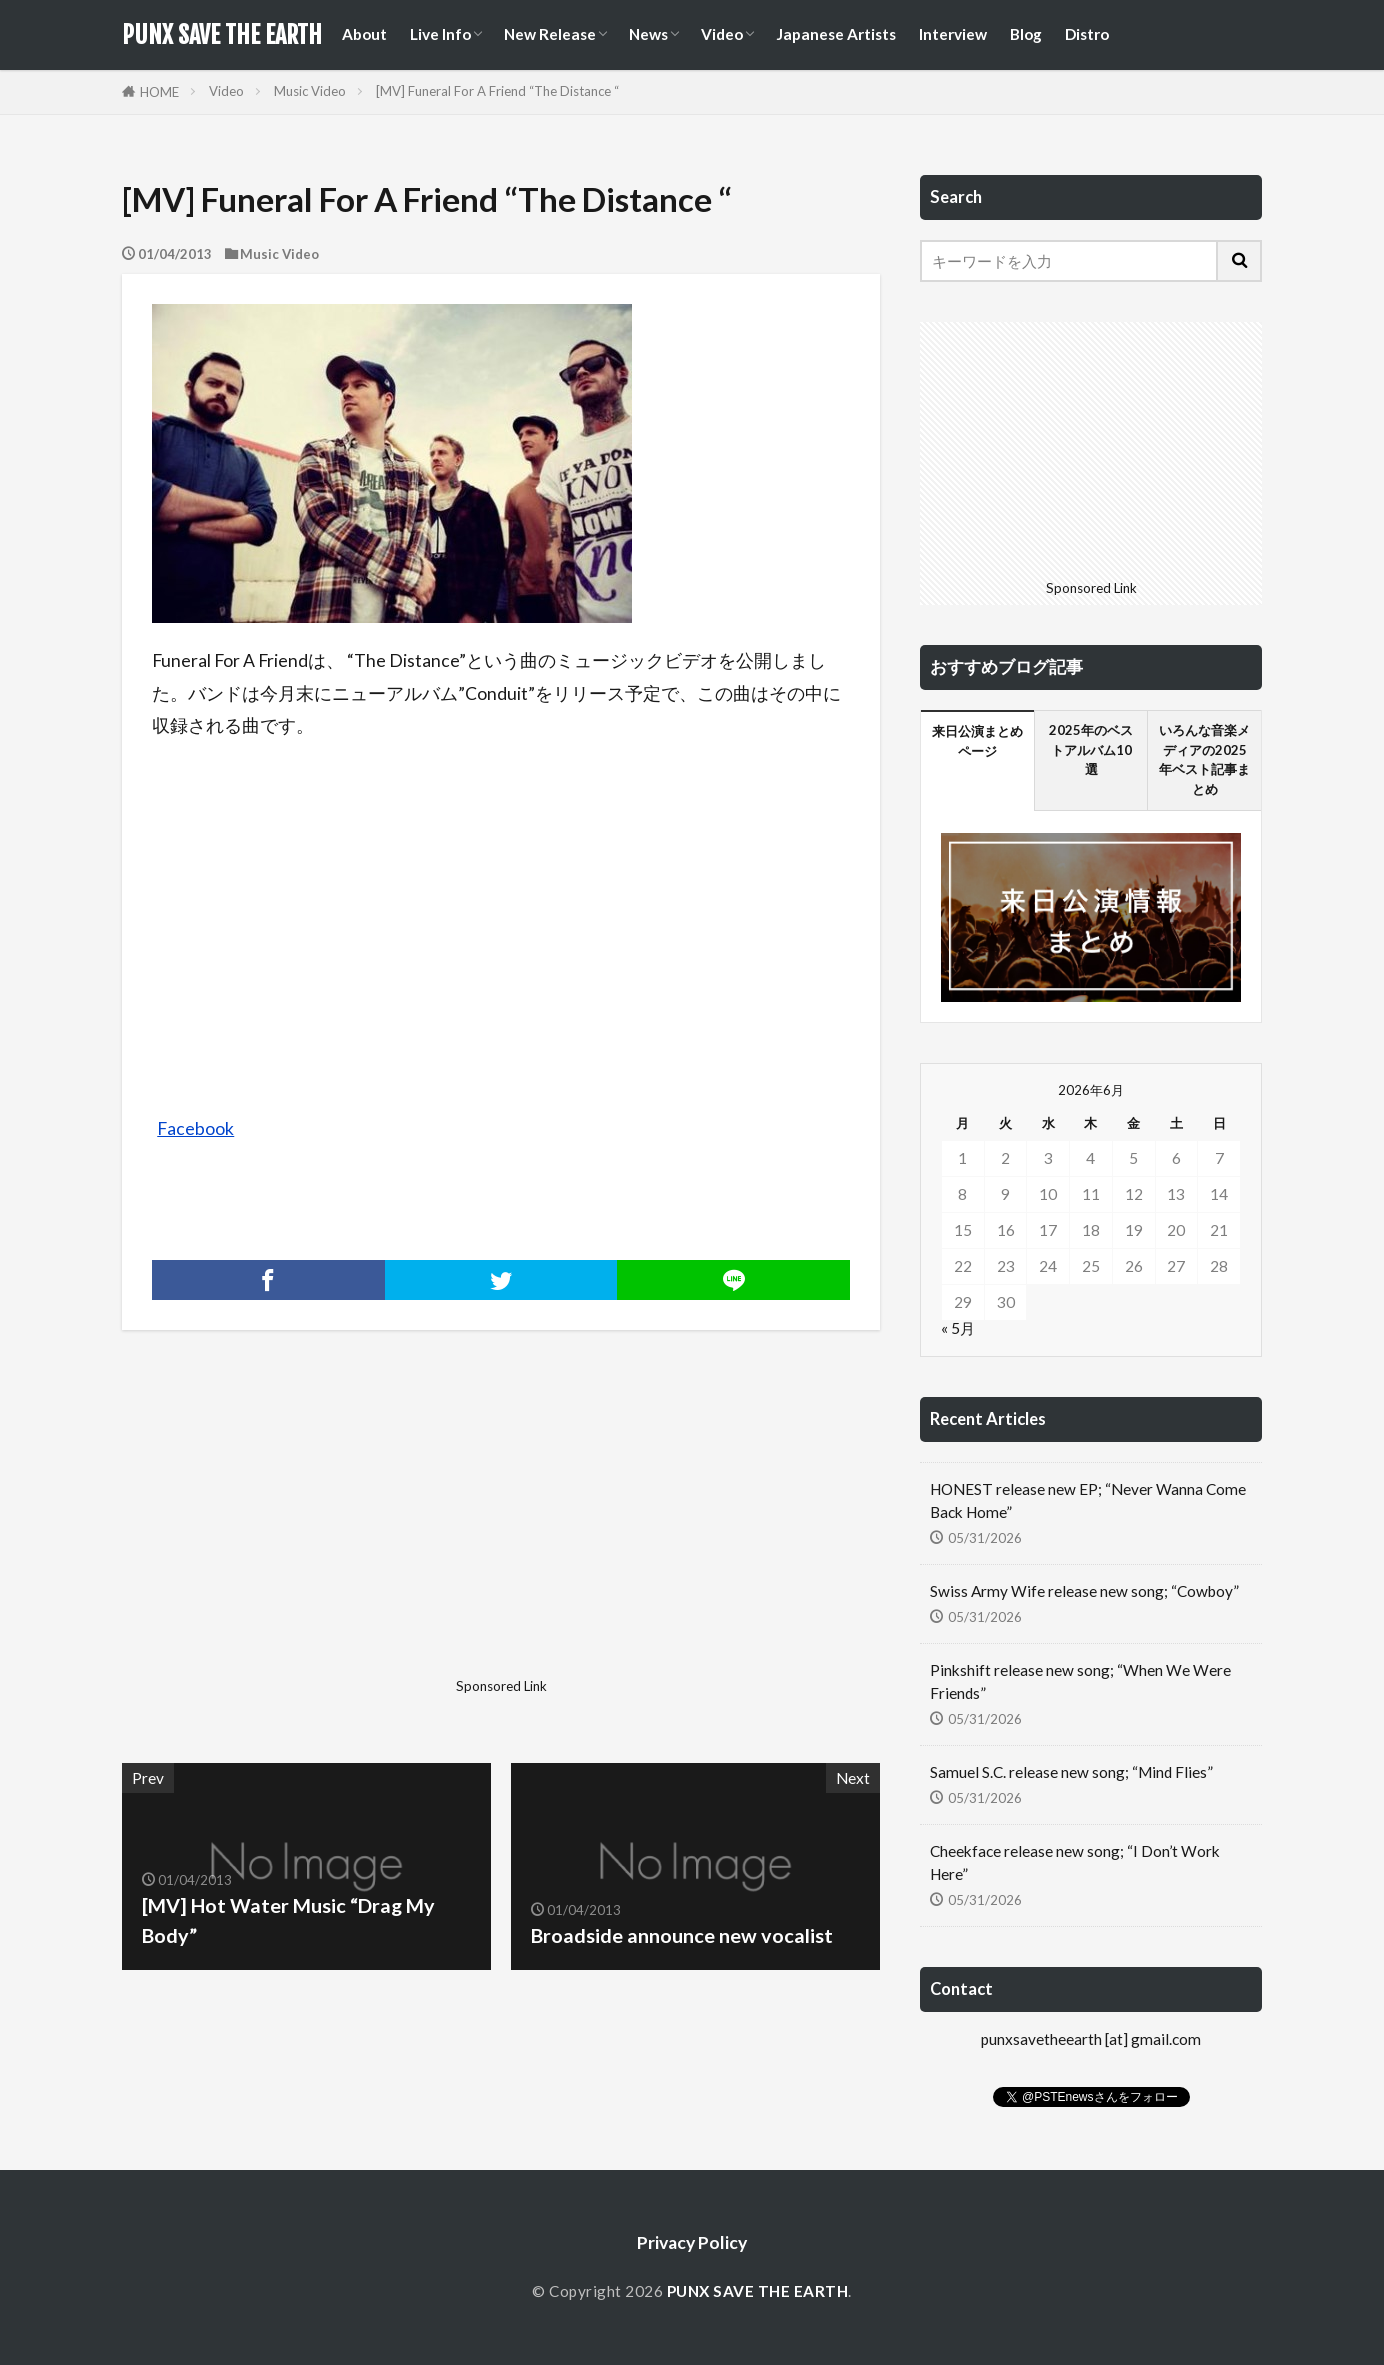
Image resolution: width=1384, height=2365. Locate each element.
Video (722, 34)
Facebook (195, 1128)
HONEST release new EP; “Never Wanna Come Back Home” (1088, 1500)
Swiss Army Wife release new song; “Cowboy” (1084, 1591)
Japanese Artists (836, 34)
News (648, 34)
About (364, 34)
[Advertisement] (309, 1530)
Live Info (440, 34)
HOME (159, 92)
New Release (550, 34)
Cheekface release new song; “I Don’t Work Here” (1075, 1862)
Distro (1087, 34)
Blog (1026, 34)
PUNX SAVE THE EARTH (222, 35)
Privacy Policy (692, 2242)
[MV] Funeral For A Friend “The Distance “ (497, 91)
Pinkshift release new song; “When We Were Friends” (1080, 1681)
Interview (953, 34)
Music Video (310, 91)
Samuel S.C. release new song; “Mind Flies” (1071, 1772)
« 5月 (958, 1328)
